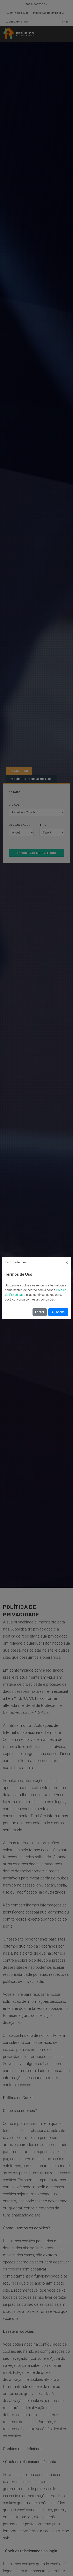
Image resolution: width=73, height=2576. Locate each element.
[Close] (66, 1262)
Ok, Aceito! (58, 1312)
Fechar (39, 1312)
